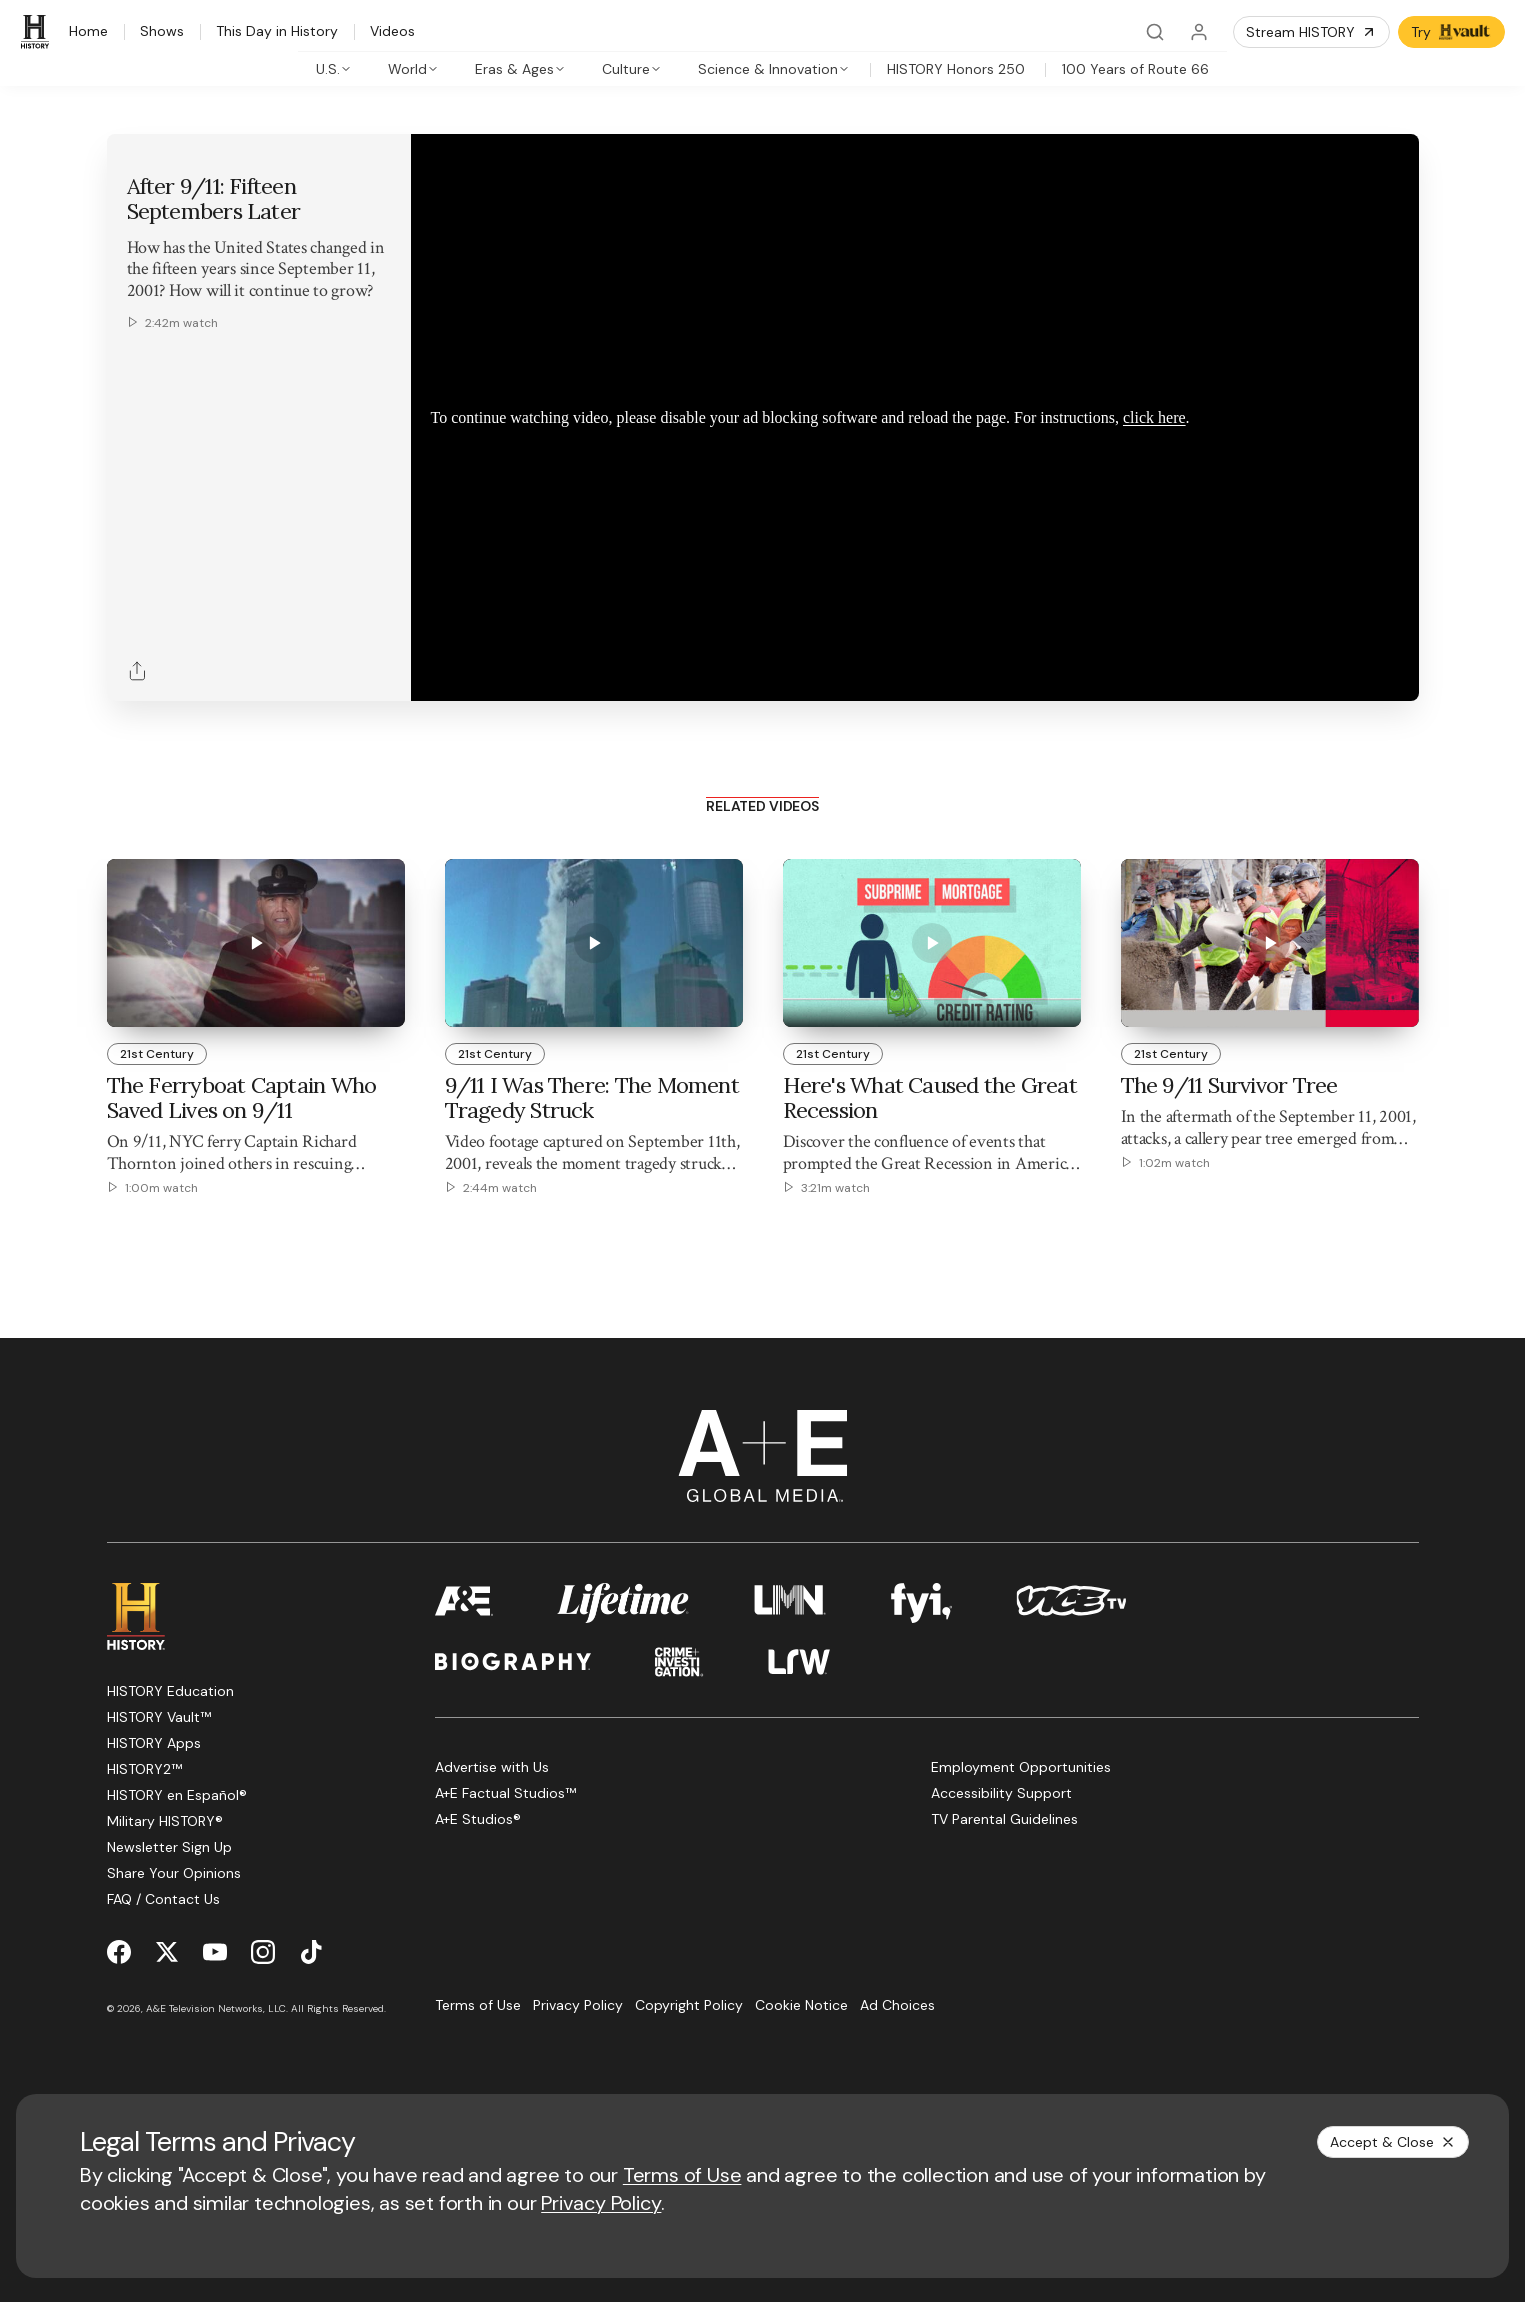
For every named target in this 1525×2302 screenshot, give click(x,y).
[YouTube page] (215, 1952)
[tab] (334, 69)
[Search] (1155, 32)
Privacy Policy (601, 2203)
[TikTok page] (311, 1952)
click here (1154, 417)
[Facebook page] (119, 1952)
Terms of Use (682, 2175)
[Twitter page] (167, 1952)
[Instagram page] (263, 1952)
